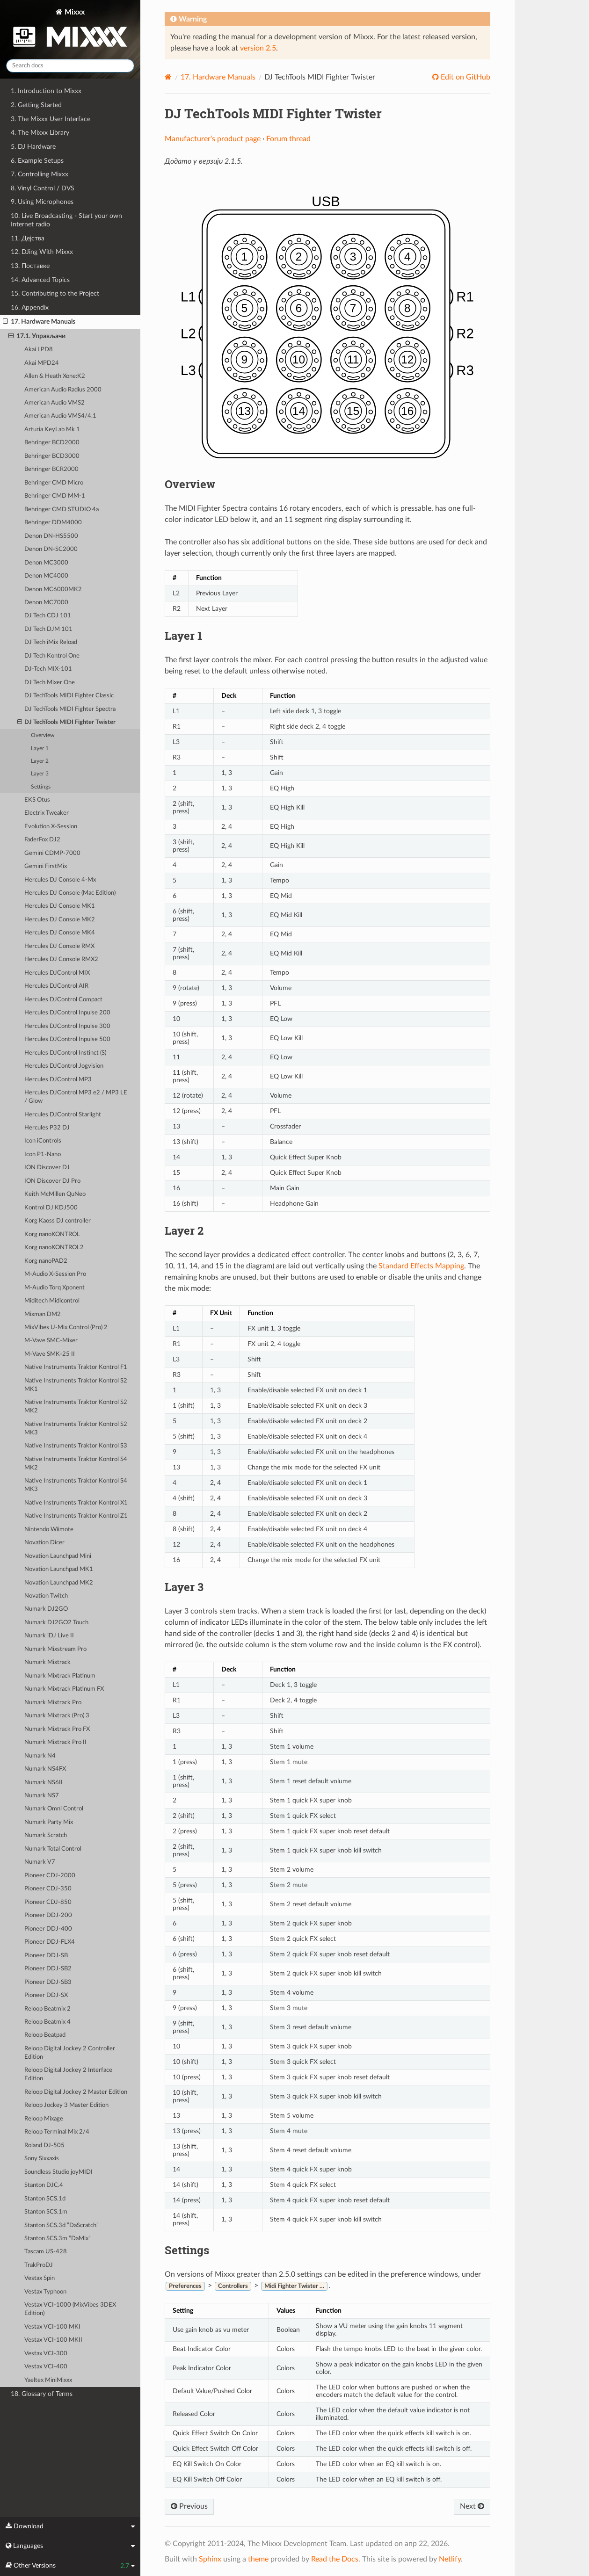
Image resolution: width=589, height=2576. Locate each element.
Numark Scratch (45, 1835)
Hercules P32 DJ (47, 1128)
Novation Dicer (44, 1543)
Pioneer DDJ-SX (46, 1995)
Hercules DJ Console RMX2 (61, 959)
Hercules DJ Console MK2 (59, 920)
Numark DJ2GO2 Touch (56, 1623)
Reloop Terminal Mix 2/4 (56, 2132)
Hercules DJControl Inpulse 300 (67, 1026)
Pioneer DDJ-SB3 (48, 1982)
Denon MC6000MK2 (53, 589)
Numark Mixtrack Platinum (59, 1676)
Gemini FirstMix (45, 866)
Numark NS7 (41, 1796)
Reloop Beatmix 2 (47, 2009)
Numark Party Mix (48, 1822)
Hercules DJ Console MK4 (59, 933)
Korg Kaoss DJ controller (57, 1221)
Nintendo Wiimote (48, 1530)
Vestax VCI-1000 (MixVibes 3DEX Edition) (70, 2309)
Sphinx (210, 2559)
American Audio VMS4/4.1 (60, 416)
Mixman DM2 (42, 1314)
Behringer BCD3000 (52, 456)
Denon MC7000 (46, 603)
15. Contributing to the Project (55, 293)
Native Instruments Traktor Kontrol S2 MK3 (75, 1428)
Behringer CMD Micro (53, 483)
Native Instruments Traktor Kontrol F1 (75, 1367)
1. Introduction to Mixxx (46, 90)
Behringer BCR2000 (51, 469)
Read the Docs (334, 2559)
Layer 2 (40, 761)
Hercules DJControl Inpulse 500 (67, 1039)
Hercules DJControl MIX (57, 973)
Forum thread (288, 139)
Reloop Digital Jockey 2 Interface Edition (68, 2074)
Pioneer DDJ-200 (48, 1915)
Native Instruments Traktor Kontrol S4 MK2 (75, 1463)
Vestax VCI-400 (45, 2367)
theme (258, 2559)
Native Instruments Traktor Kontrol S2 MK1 (75, 1385)
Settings (41, 786)
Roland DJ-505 (44, 2145)
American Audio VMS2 (54, 403)
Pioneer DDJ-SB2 (48, 1969)
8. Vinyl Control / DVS (42, 188)
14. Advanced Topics (40, 279)
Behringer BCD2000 (52, 443)
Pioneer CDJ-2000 (49, 1876)
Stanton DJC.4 (43, 2185)
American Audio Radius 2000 (63, 390)
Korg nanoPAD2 (45, 1261)
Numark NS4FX (45, 1769)
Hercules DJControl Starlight (62, 1115)
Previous (189, 2506)
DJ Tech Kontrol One (52, 656)
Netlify (450, 2559)
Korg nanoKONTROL (52, 1234)
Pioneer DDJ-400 (48, 1929)
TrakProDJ (38, 2265)
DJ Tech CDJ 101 (47, 616)
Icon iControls (42, 1141)
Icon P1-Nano (42, 1154)
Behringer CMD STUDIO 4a (61, 510)
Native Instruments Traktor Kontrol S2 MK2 (75, 1406)
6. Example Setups (37, 160)
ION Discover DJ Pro (52, 1181)
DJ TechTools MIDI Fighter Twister (66, 722)
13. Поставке (30, 265)
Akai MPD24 (41, 363)
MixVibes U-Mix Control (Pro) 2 (66, 1327)
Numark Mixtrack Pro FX (57, 1729)
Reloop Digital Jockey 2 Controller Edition (69, 2053)
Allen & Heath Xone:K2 (54, 376)
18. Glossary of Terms (42, 2393)
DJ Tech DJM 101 (48, 629)
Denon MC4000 (46, 576)
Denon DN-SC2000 (51, 549)
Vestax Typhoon (45, 2292)
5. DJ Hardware (33, 146)
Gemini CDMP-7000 (52, 853)
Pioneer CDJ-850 (48, 1902)
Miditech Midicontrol (52, 1301)
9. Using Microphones (42, 201)
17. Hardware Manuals (39, 322)
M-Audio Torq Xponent (54, 1288)
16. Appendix (30, 307)
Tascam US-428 (45, 2252)
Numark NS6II (43, 1783)
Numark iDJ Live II (49, 1636)
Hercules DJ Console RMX (59, 946)
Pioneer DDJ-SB (46, 1956)
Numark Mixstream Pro (55, 1649)
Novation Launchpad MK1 (58, 1569)
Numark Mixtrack (47, 1662)
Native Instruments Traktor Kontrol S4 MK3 (75, 1485)
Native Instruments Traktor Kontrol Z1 (76, 1516)
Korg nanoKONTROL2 (54, 1248)
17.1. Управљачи (36, 336)
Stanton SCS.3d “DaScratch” (61, 2225)
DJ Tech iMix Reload (50, 642)
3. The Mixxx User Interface (50, 119)
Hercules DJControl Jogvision (63, 1066)
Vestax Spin (39, 2278)
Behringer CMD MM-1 (54, 496)
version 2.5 (258, 48)
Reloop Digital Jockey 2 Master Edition (75, 2092)
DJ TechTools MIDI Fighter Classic (69, 696)
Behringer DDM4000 (53, 523)
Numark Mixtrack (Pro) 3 (56, 1716)
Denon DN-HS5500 (51, 536)
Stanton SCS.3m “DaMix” (57, 2239)
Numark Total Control (52, 1849)
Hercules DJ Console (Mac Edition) (70, 893)
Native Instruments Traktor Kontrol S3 (75, 1446)
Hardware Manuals (218, 77)
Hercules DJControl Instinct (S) (65, 1053)
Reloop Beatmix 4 (47, 2022)
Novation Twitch (46, 1596)
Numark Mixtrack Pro (52, 1703)
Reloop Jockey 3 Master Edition (66, 2105)
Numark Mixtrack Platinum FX (64, 1689)
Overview (42, 735)
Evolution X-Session (50, 827)
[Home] (168, 77)
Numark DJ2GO (46, 1609)
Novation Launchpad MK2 (58, 1583)
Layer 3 (40, 773)
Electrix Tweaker (46, 813)
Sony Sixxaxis (41, 2159)
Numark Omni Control (53, 1809)
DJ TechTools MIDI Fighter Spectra (70, 709)
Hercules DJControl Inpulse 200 (67, 1013)
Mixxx (70, 29)
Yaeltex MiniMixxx (48, 2380)
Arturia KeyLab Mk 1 (52, 430)
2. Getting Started (36, 105)
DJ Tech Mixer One (49, 683)
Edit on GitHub (464, 77)
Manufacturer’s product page (213, 139)
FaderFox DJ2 (42, 840)
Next (472, 2506)
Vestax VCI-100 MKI (52, 2327)
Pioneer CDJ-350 (48, 1889)
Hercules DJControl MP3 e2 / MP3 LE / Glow (75, 1097)
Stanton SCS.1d (44, 2199)
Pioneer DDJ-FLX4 (49, 1942)
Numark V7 (39, 1862)
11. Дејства (27, 238)
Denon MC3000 (46, 563)
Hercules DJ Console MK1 (59, 906)
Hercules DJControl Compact (63, 1000)
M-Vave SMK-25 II (49, 1354)
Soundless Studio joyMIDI (58, 2172)
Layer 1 (40, 748)
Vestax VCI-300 (45, 2354)
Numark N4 (40, 1756)
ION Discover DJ (47, 1168)
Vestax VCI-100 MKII (53, 2340)
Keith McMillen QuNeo (55, 1194)
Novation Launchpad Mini (57, 1556)
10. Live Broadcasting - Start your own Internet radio (66, 220)
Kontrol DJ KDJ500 (51, 1208)
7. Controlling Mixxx (39, 174)
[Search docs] (70, 65)
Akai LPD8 (38, 350)
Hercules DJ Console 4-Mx (60, 880)
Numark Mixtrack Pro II (55, 1742)
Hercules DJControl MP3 (58, 1080)
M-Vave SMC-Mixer (51, 1341)
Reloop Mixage (43, 2119)
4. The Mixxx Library (40, 132)
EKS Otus (37, 800)
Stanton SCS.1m (45, 2212)
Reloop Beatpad (44, 2035)
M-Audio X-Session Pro (55, 1274)
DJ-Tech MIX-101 (48, 669)
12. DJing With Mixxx (42, 251)
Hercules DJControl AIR (56, 986)
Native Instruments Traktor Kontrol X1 (76, 1503)
